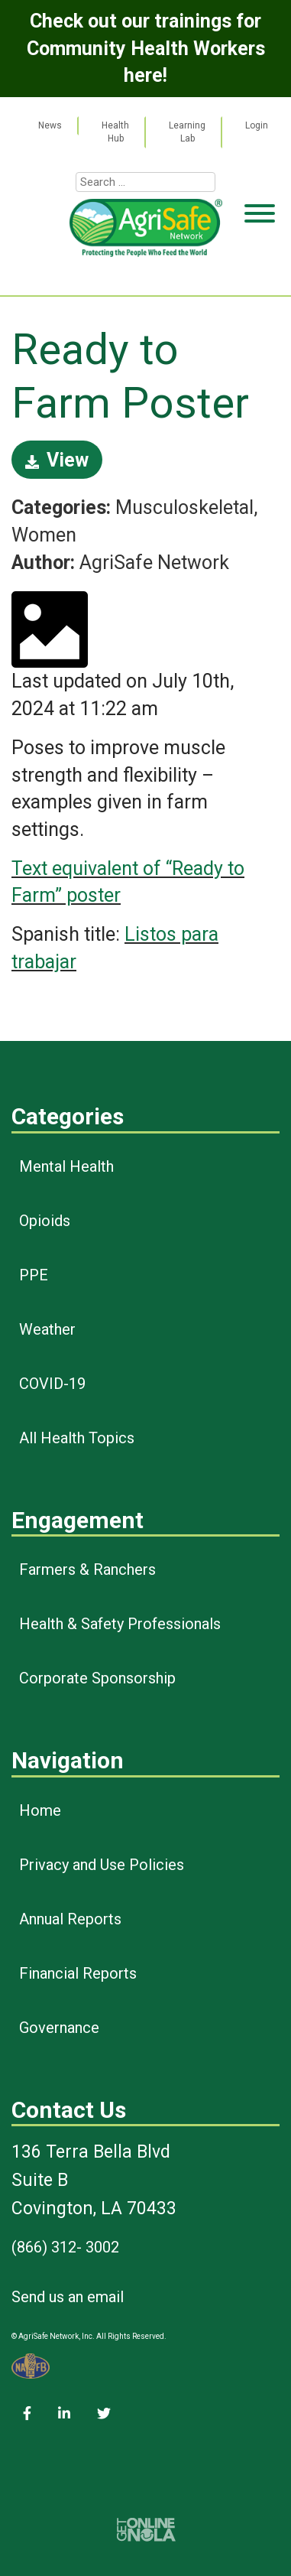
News (50, 125)
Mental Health (66, 1166)
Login (256, 125)
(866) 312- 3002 (65, 2247)
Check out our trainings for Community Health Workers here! (146, 48)
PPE (33, 1275)
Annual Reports (70, 1919)
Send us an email (67, 2297)
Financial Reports (78, 1973)
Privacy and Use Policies (101, 1865)
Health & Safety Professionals (120, 1624)
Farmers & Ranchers (87, 1569)
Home (40, 1810)
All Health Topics (76, 1438)
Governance (59, 2027)
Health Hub (115, 132)
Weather (47, 1329)
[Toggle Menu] (259, 272)
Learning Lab (187, 132)
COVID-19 (52, 1383)
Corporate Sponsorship (97, 1678)
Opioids (44, 1221)
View (57, 460)
